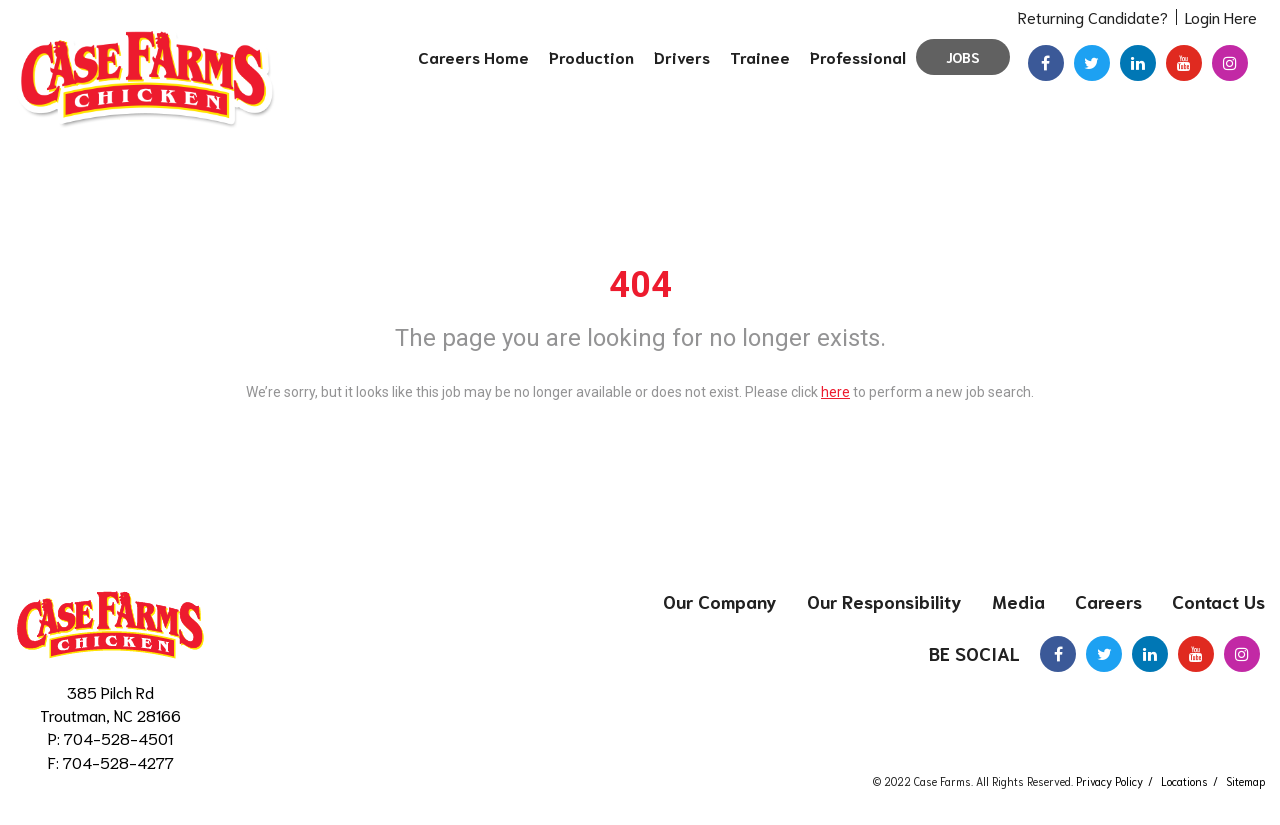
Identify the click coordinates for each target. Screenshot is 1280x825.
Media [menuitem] (1018, 601)
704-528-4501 (118, 737)
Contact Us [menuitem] (1218, 601)
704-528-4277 (118, 761)
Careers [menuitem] (1108, 601)
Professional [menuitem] (858, 56)
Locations (1184, 781)
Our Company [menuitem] (720, 601)
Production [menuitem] (591, 56)
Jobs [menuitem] (963, 57)
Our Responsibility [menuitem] (884, 601)
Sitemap (1245, 781)
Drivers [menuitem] (682, 56)
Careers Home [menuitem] (473, 56)
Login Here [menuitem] (1221, 16)
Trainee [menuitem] (760, 56)
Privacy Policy (1109, 781)
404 (640, 285)
